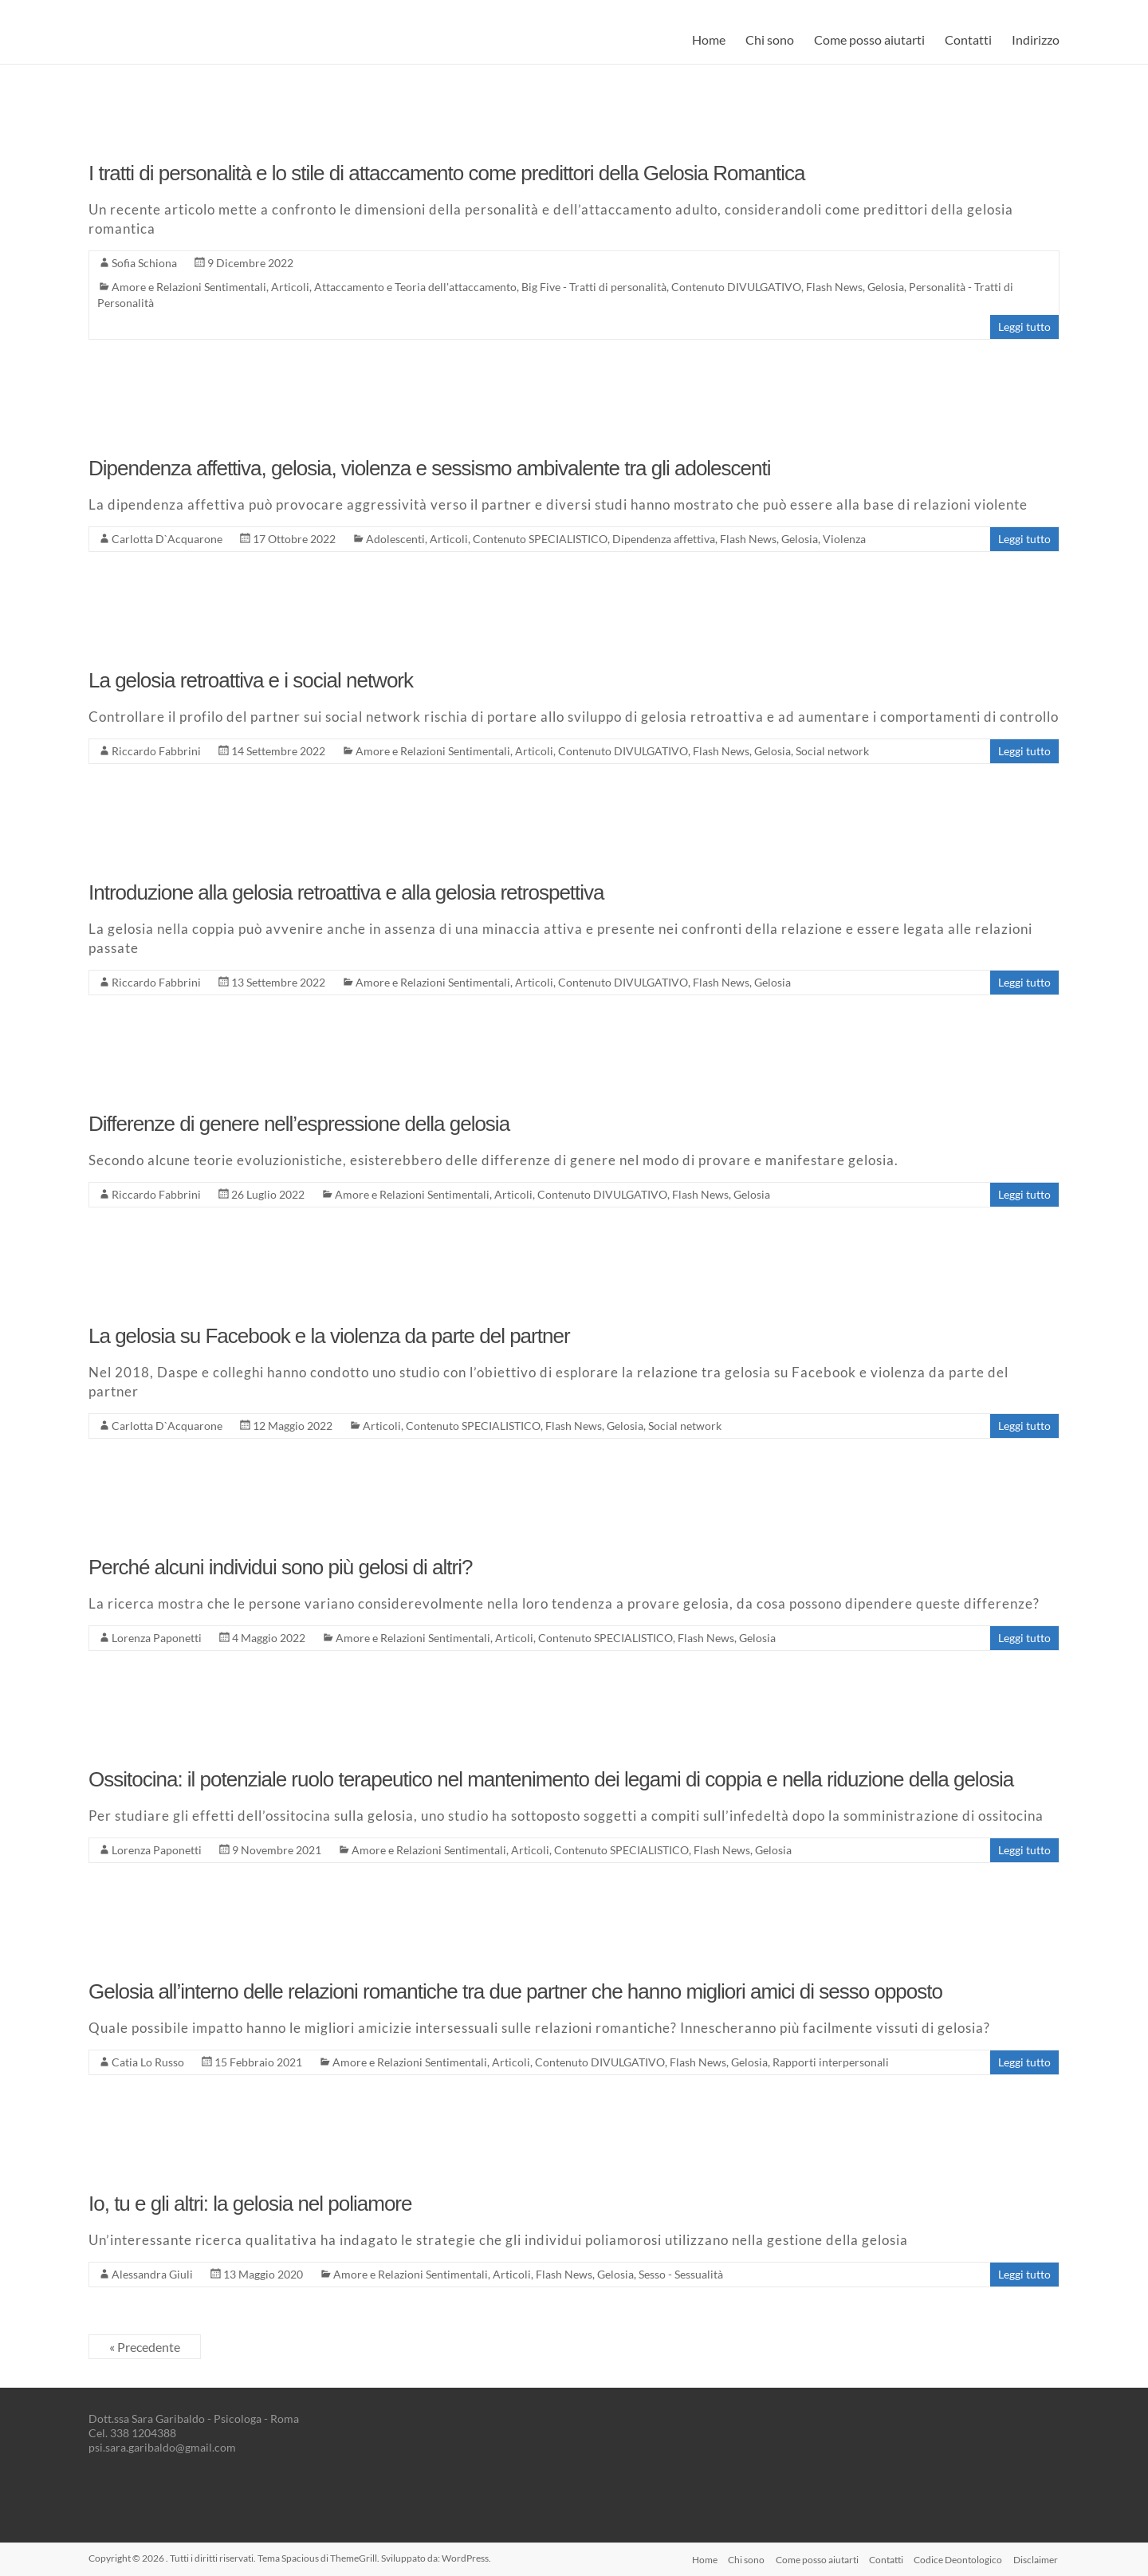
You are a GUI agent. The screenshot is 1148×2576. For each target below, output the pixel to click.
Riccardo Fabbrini (156, 751)
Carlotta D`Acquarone (167, 539)
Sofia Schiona (144, 263)
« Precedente (144, 2346)
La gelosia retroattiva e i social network (250, 680)
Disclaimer (1037, 2558)
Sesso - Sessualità (681, 2274)
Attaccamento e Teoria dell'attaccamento (415, 286)
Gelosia (885, 286)
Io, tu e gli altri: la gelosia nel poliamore (249, 2204)
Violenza (844, 539)
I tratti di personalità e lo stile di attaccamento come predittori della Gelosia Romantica (446, 173)
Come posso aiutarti (869, 39)
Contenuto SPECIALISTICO (540, 539)
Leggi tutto (1024, 326)
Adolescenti (395, 539)
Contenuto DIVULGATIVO (736, 286)
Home (708, 39)
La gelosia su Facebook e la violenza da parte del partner (329, 1336)
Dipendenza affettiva (663, 539)
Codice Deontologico (958, 2558)
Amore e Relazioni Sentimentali (189, 286)
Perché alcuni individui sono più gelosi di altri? (280, 1567)
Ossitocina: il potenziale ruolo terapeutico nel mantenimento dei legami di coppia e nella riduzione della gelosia (550, 1779)
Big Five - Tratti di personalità (593, 286)
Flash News (834, 286)
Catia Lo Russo (148, 2062)
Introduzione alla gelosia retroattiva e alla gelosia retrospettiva (346, 892)
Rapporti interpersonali (831, 2062)
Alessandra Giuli (152, 2274)
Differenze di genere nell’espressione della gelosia (298, 1124)
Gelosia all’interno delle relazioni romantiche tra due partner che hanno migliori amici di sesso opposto (515, 1991)
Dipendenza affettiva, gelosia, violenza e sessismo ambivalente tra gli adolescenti (429, 468)
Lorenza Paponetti (157, 1637)
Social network (832, 751)
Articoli (290, 286)
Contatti (968, 39)
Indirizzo (1036, 39)
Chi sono (769, 39)
